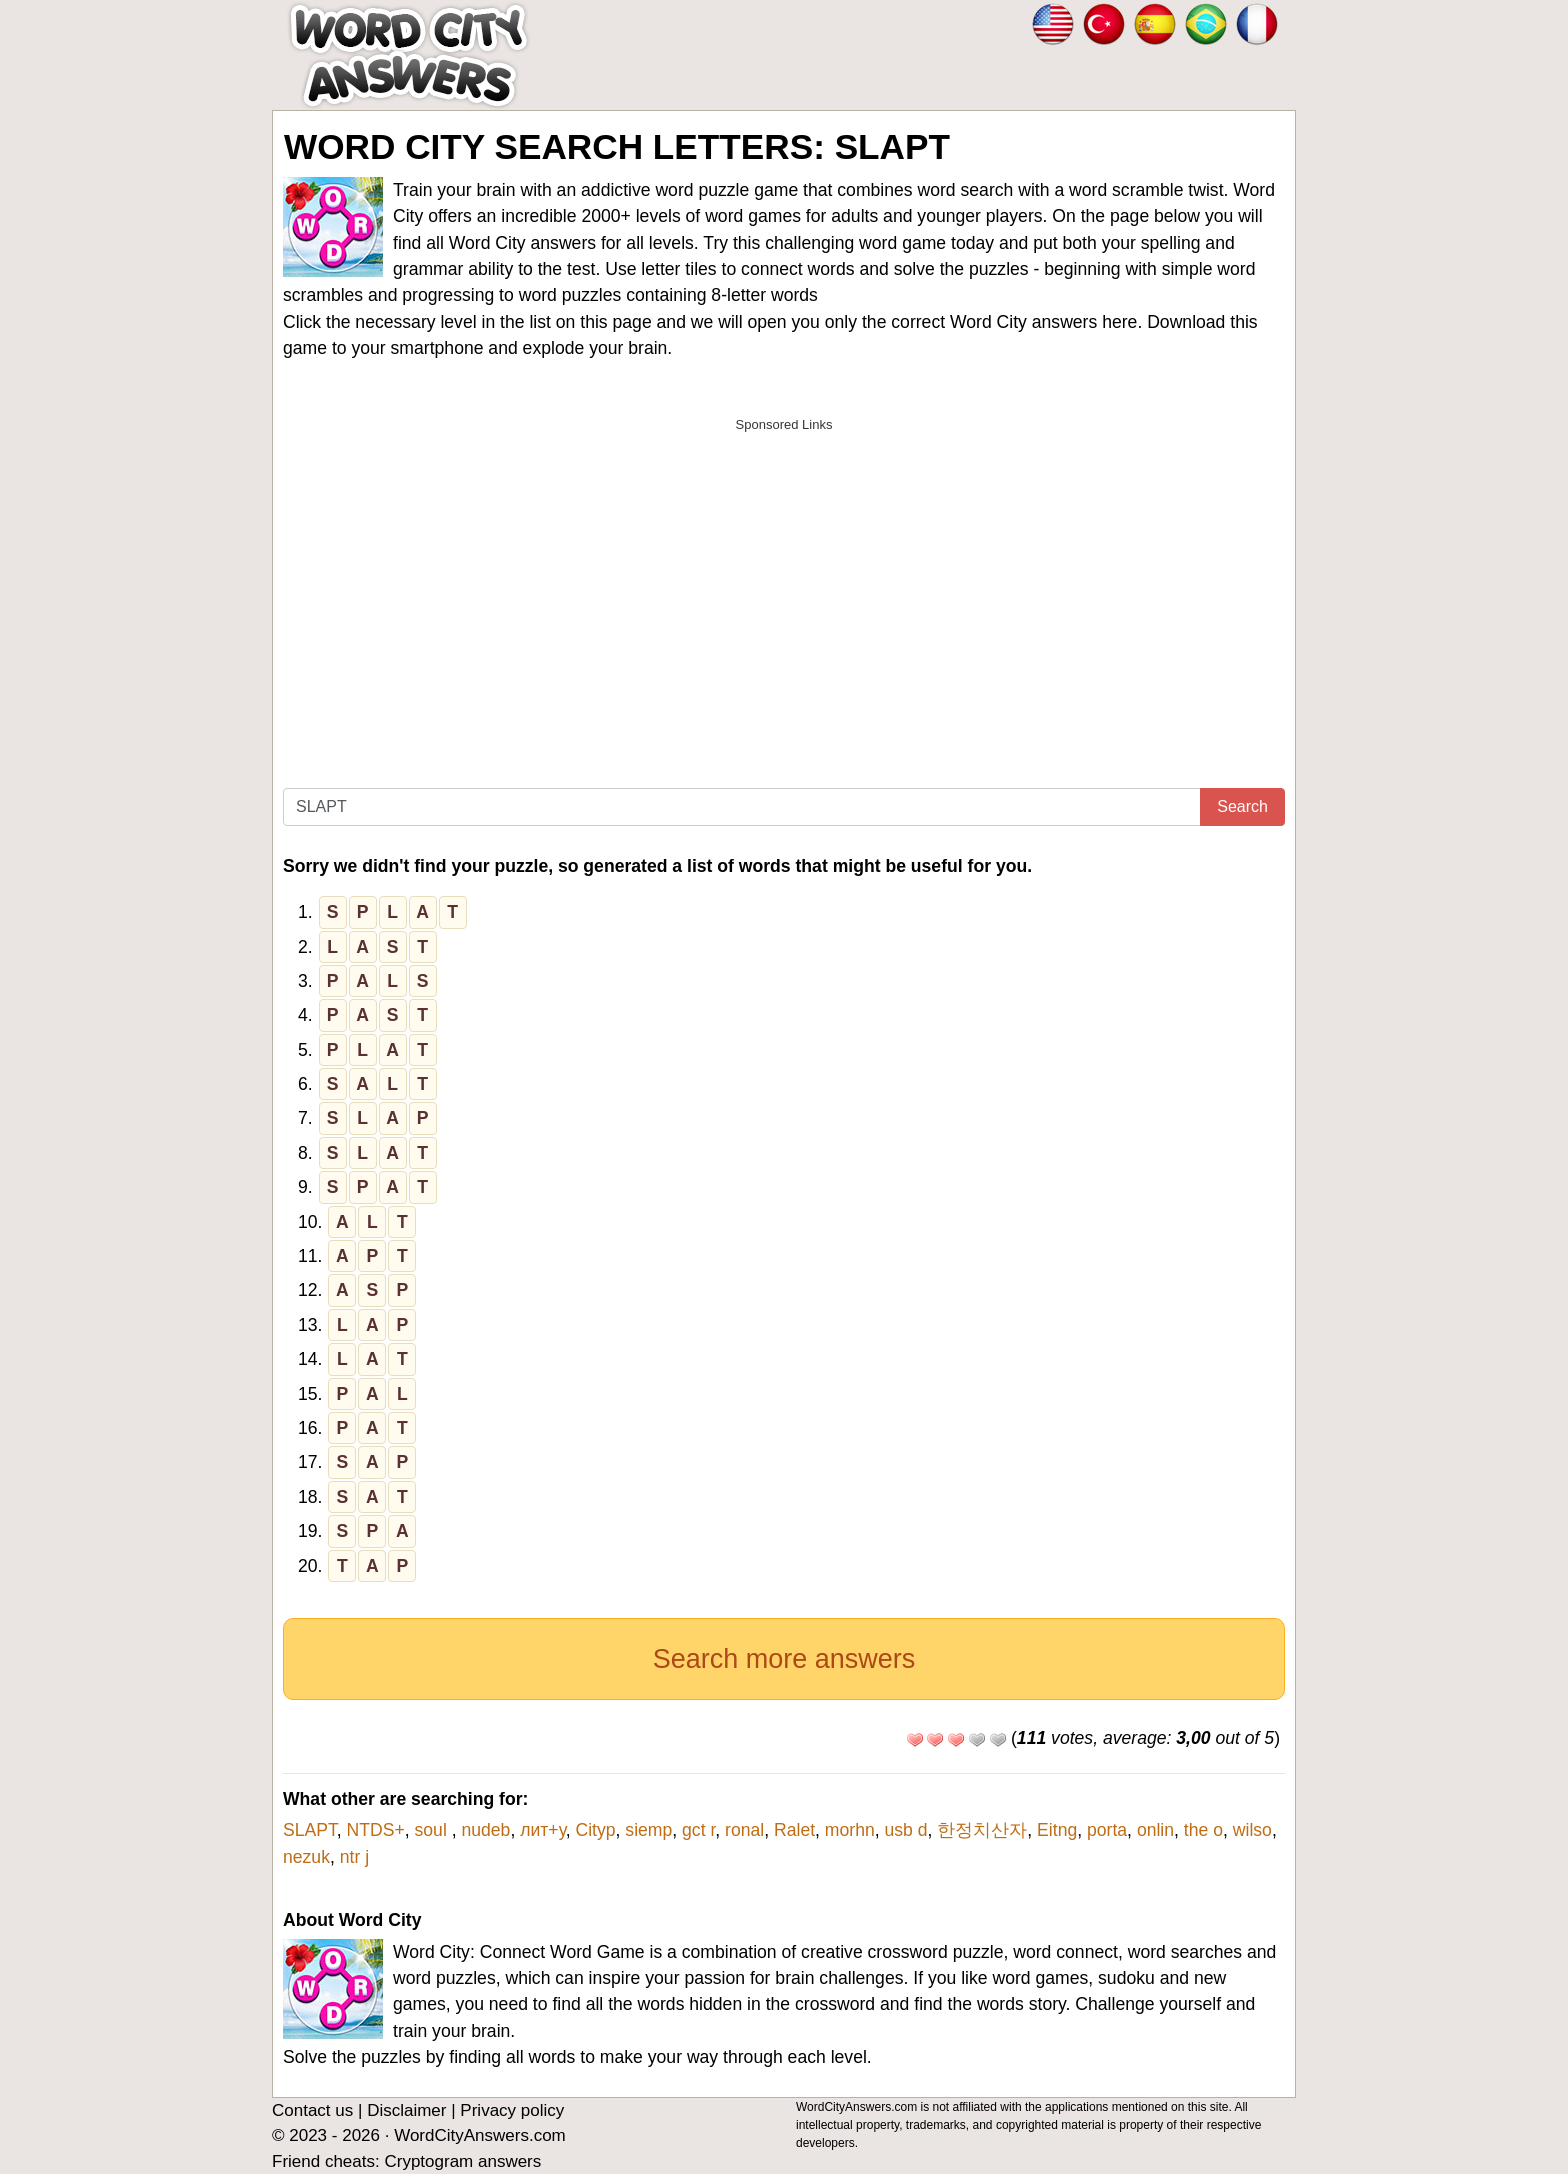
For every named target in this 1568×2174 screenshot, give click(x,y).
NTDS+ (376, 1830)
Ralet (794, 1830)
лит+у (542, 1830)
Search (1242, 806)
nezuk (306, 1857)
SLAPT (310, 1830)
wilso (1252, 1830)
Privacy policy (512, 2110)
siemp (648, 1830)
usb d (906, 1830)
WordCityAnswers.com (480, 2135)
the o (1203, 1830)
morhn (850, 1830)
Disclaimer (406, 2110)
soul (433, 1830)
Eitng (1057, 1830)
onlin (1155, 1830)
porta (1107, 1830)
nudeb (485, 1830)
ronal (744, 1830)
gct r (698, 1830)
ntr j (354, 1857)
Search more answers (784, 1659)
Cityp (595, 1830)
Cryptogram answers (462, 2161)
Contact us (312, 2110)
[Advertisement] (784, 583)
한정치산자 (982, 1830)
